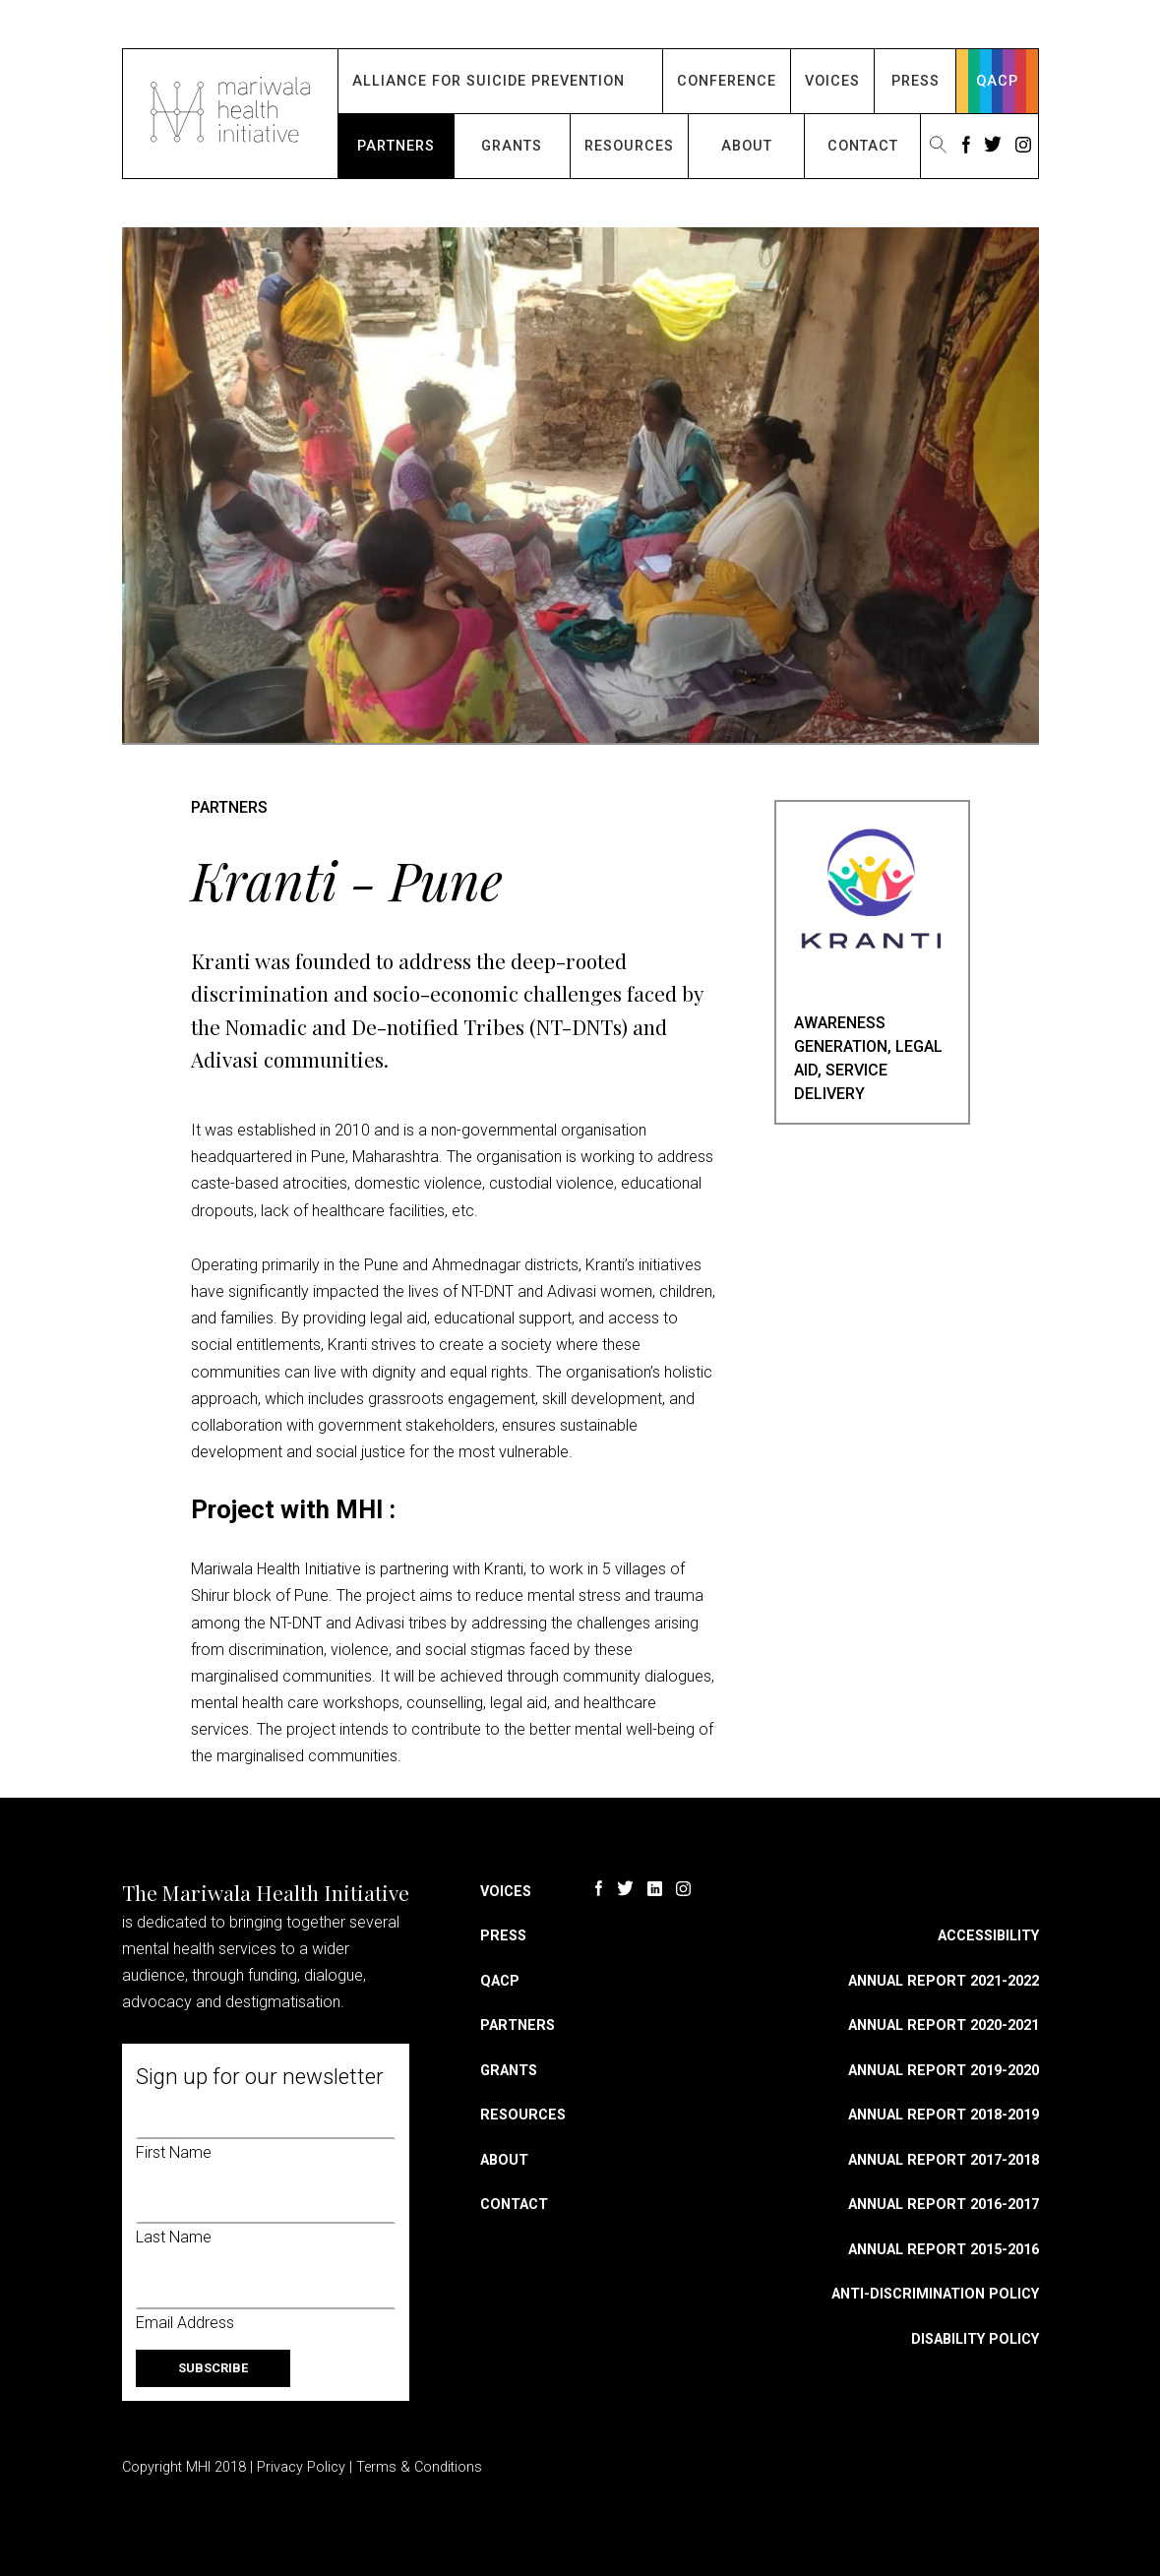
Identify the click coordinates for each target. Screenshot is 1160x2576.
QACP (997, 81)
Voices (832, 81)
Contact (862, 146)
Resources (629, 146)
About (746, 146)
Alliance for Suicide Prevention (488, 81)
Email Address (185, 2322)
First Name (174, 2152)
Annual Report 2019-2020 (943, 2070)
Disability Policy (975, 2339)
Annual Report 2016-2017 (943, 2204)
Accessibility (988, 1936)
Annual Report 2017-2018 (943, 2160)
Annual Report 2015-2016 (943, 2249)
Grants (511, 146)
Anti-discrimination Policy (935, 2294)
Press (915, 81)
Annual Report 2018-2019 (943, 2115)
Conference (726, 81)
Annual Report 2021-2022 (943, 1981)
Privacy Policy (301, 2467)
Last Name (174, 2237)
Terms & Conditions (419, 2467)
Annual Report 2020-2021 (943, 2025)
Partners (396, 146)
